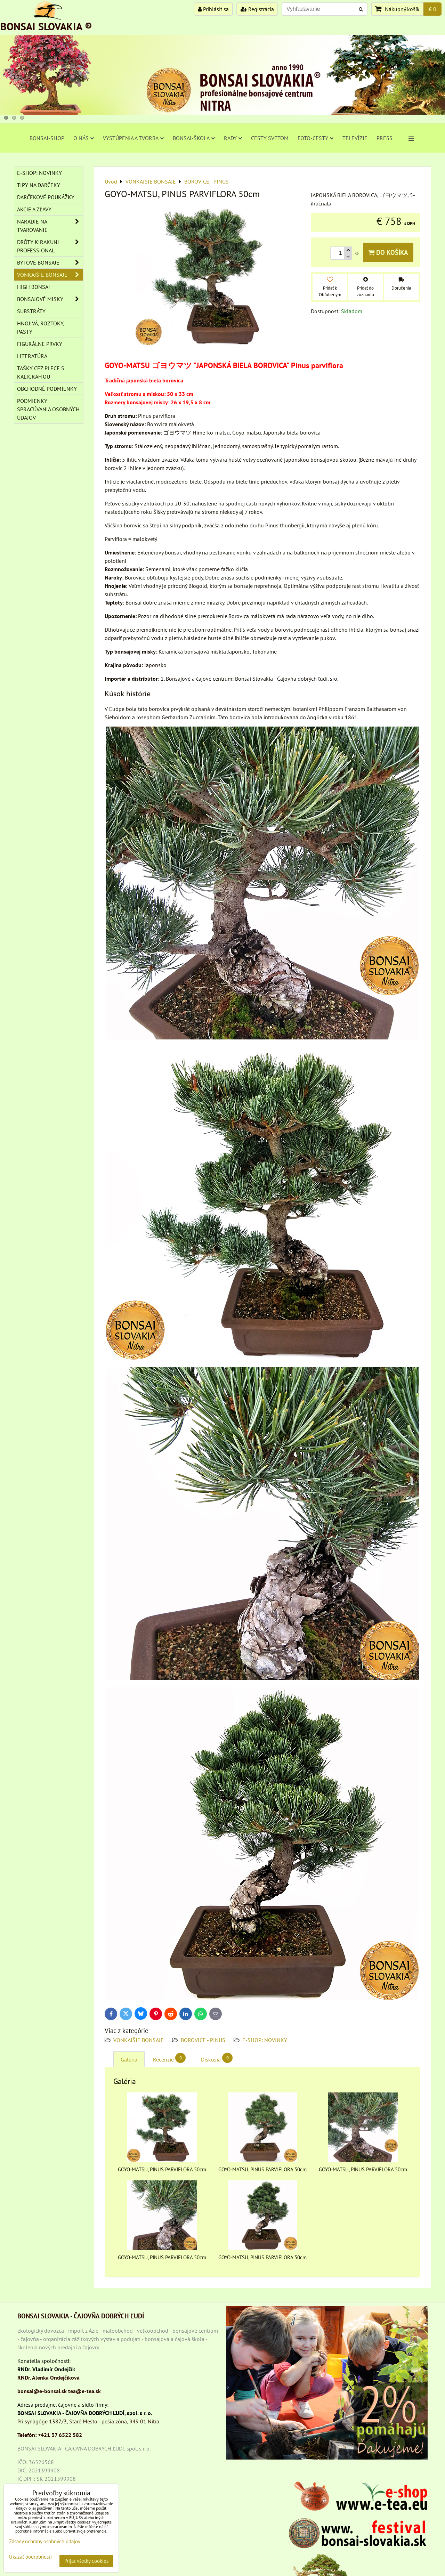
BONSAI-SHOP (47, 138)
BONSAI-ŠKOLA (194, 138)
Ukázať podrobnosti (30, 2557)
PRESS (385, 138)
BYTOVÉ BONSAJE (50, 262)
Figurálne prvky (39, 343)
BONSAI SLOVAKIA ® (46, 26)
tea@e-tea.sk (84, 2391)
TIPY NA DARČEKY (38, 184)
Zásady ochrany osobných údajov (44, 2541)
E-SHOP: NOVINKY (264, 2039)
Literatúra (32, 356)
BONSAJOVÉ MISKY (50, 299)
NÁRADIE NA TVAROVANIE (50, 226)
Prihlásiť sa (213, 9)
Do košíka (388, 252)
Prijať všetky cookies (86, 2561)
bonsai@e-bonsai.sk (42, 2391)
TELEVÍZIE (354, 138)
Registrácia (257, 9)
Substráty (31, 311)
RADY (233, 138)
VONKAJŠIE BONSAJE (138, 2039)
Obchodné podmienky (47, 388)
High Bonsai (33, 286)
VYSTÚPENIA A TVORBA (133, 138)
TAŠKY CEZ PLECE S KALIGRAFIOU (40, 372)
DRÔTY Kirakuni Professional (50, 246)
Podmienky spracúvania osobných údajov (48, 409)
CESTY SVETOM (270, 138)
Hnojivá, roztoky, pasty (40, 327)
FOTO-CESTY (315, 138)
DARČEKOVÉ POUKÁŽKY (45, 197)
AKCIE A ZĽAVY (34, 209)
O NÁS (83, 138)
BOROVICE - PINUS (203, 2039)
